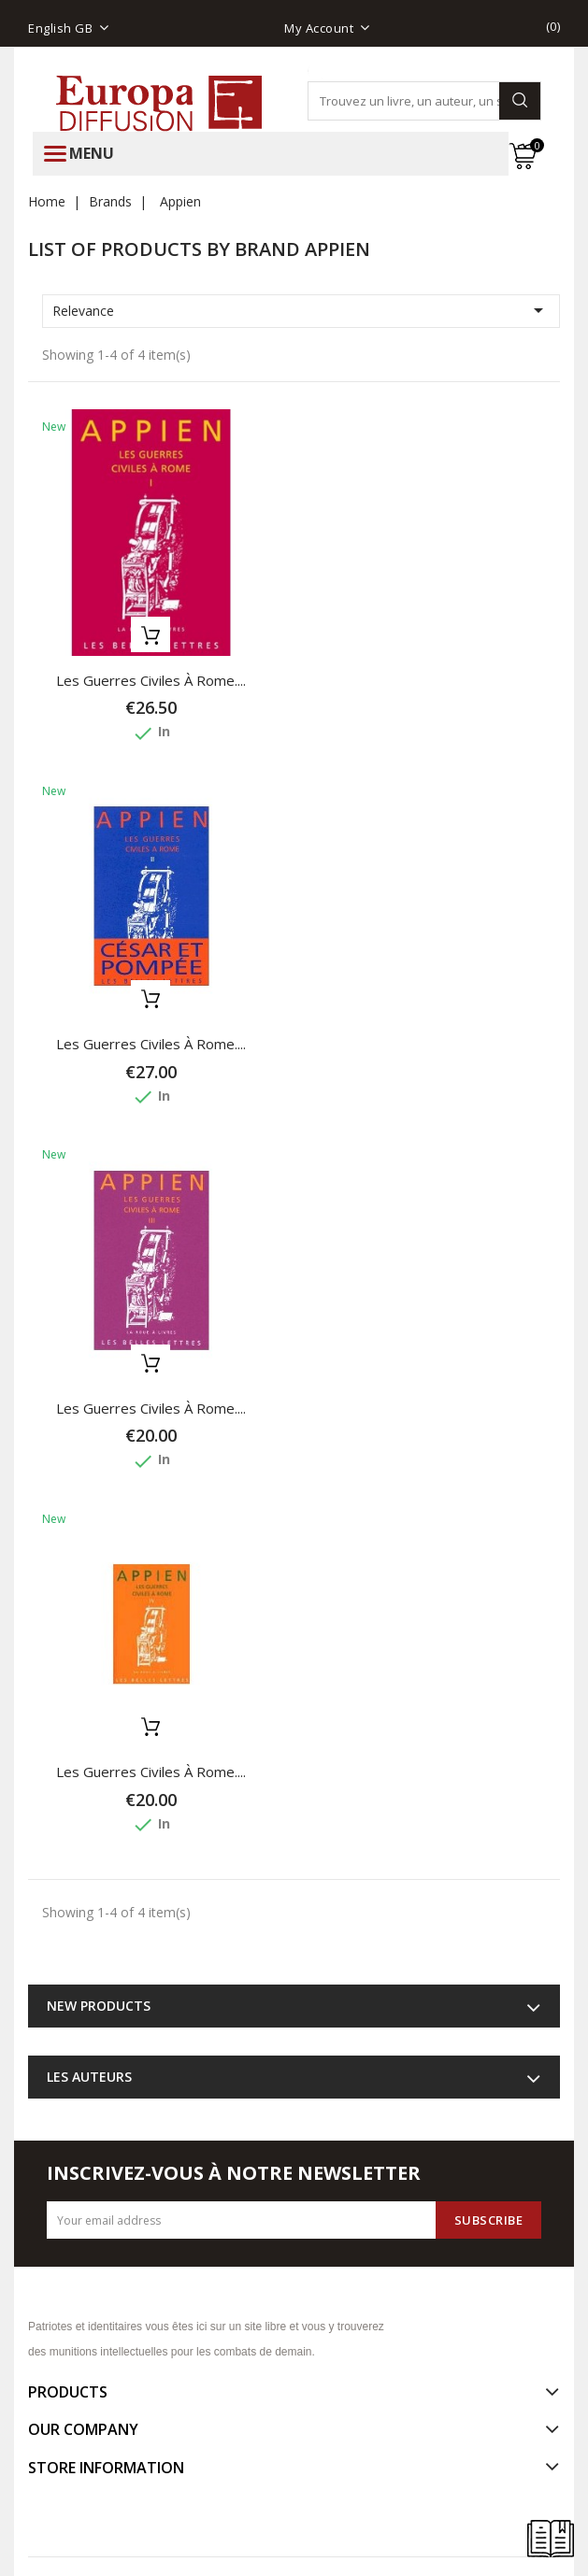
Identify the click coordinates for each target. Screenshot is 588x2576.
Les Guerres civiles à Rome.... (151, 680)
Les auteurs (89, 2076)
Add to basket (150, 634)
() (553, 26)
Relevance (301, 310)
